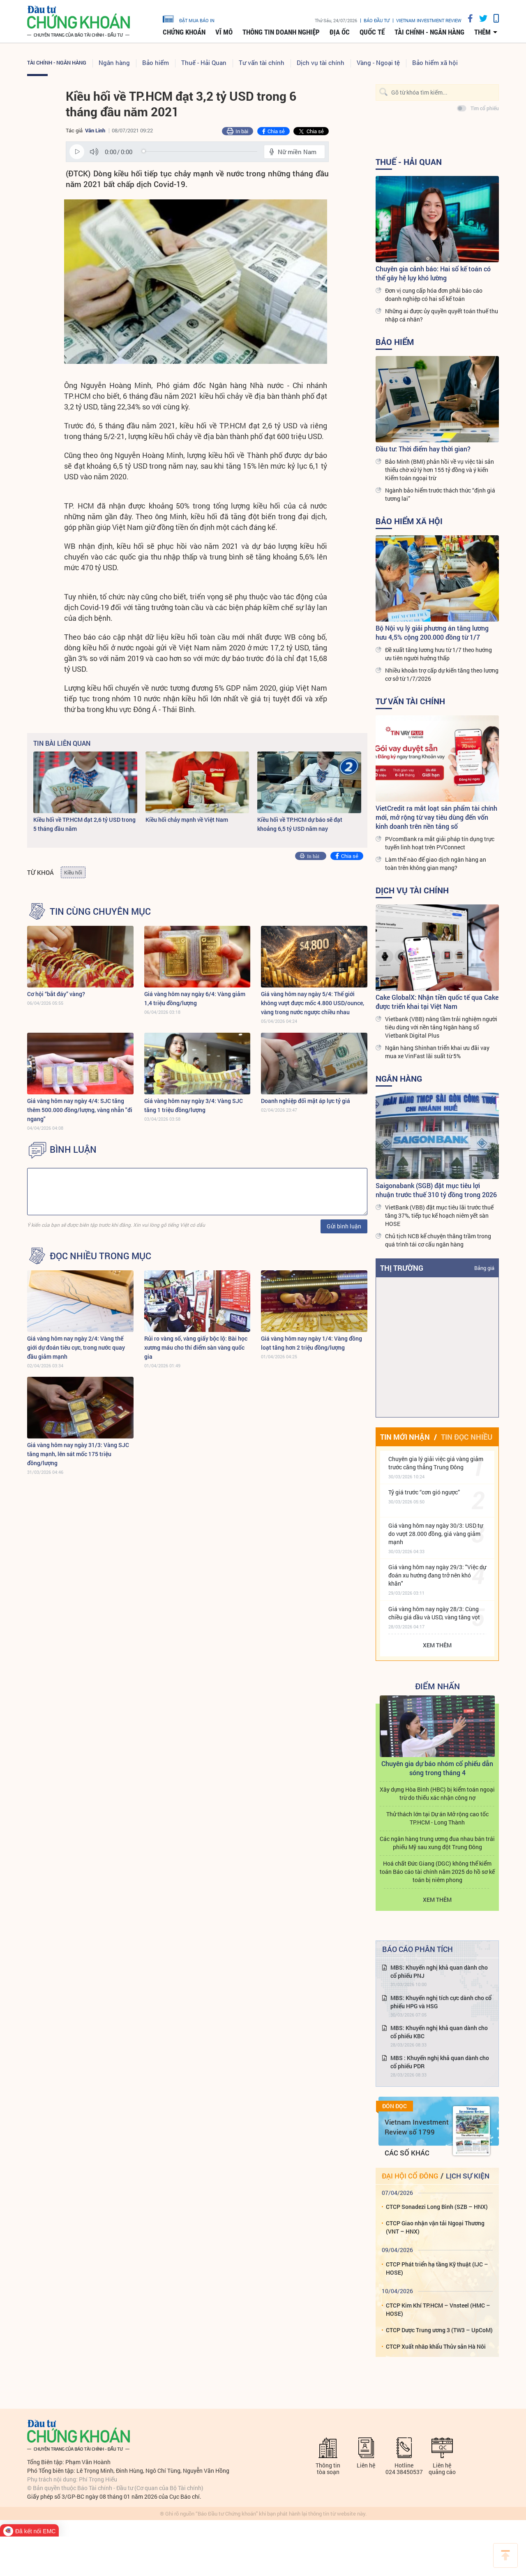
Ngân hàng (114, 62)
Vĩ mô (224, 32)
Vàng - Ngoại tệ (378, 62)
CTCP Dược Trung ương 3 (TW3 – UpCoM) (439, 2330)
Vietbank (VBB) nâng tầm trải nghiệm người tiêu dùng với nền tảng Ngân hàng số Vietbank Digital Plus (441, 1027)
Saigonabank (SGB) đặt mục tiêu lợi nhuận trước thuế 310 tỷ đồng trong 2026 (436, 1190)
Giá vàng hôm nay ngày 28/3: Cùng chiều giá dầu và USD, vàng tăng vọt (434, 1613)
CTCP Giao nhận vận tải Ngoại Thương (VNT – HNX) (435, 2227)
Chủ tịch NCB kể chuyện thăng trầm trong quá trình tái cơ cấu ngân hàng (438, 1240)
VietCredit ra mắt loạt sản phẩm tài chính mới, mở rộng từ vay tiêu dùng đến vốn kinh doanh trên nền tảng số (436, 817)
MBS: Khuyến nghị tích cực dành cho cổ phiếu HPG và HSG (440, 2002)
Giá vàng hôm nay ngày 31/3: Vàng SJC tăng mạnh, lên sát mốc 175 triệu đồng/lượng (78, 1454)
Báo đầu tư (377, 20)
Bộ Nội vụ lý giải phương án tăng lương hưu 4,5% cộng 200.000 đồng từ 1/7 (432, 632)
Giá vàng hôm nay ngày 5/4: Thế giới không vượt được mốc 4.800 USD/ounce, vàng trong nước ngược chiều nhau (312, 1003)
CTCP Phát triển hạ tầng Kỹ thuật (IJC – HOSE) (437, 2268)
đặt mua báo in (189, 18)
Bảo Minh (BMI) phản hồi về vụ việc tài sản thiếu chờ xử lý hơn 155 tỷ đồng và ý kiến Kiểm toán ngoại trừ (439, 470)
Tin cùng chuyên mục (100, 911)
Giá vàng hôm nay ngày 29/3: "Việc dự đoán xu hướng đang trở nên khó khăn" (437, 1575)
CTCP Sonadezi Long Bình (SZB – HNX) (437, 2207)
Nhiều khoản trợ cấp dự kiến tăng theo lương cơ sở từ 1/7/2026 (441, 674)
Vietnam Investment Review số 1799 (417, 2127)
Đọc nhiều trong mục (100, 1256)
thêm (482, 32)
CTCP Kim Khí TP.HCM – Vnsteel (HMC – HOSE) (438, 2309)
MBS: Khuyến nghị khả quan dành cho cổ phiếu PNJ (439, 1971)
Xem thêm (437, 1645)
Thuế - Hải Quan (203, 62)
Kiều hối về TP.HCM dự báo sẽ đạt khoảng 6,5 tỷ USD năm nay (299, 824)
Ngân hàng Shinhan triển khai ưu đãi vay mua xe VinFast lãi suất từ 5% (437, 1052)
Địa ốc (340, 32)
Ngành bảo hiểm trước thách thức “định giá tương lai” (440, 494)
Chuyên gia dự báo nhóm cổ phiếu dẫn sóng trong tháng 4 (437, 1768)
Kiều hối (73, 872)
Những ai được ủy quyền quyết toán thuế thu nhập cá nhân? (441, 315)
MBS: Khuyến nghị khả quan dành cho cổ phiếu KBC (439, 2032)
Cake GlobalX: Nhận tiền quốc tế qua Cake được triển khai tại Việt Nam (437, 1002)
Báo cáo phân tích (417, 1949)
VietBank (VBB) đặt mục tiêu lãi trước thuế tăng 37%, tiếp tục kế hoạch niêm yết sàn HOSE (439, 1215)
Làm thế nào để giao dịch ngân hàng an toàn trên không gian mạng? (435, 864)
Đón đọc (394, 2106)
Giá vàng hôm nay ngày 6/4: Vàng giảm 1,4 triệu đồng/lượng (194, 998)
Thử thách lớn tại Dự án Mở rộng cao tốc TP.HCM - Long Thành (437, 1818)
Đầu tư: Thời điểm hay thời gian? (423, 448)
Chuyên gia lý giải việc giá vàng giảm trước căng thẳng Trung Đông (435, 1463)
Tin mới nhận (405, 1437)
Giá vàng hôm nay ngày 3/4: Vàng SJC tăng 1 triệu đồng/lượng (193, 1105)
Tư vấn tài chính (261, 62)
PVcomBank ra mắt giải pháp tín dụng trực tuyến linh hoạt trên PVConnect (439, 843)
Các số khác (407, 2152)
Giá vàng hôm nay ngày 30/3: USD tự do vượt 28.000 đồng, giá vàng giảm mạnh (435, 1534)
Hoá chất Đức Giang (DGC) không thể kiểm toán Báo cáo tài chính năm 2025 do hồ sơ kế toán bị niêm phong (437, 1871)
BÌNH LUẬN (73, 1149)
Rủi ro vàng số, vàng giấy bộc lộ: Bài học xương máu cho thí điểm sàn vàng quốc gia (195, 1347)
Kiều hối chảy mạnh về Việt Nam (186, 819)
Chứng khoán (184, 32)
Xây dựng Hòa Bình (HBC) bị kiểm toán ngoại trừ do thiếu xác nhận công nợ (437, 1793)
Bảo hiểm (155, 62)
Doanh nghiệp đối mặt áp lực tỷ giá (305, 1101)
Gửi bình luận (344, 1226)
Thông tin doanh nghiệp (281, 32)
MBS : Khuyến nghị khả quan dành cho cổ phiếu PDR (439, 2062)
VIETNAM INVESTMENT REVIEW (428, 20)
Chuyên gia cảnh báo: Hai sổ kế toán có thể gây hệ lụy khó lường (433, 273)
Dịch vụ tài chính (320, 62)
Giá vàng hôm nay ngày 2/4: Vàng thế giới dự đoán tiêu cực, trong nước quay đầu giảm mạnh (76, 1347)
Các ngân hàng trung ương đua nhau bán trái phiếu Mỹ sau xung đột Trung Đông (437, 1843)
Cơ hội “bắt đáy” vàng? (56, 994)
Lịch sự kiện (467, 2176)
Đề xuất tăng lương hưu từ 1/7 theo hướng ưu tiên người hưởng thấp (438, 654)
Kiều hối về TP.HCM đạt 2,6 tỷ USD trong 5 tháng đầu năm (84, 824)
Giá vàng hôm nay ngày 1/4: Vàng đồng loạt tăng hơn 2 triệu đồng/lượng (311, 1342)
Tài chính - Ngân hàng (429, 32)
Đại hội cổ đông (410, 2176)
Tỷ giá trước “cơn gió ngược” (424, 1492)
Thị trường (401, 1268)
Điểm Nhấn (437, 1686)
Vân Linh (95, 130)
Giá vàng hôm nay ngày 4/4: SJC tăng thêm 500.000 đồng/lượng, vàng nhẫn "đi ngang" (79, 1110)
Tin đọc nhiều (466, 1437)
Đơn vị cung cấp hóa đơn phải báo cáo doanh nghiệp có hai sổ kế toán (433, 295)
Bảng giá (484, 1268)
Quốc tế (372, 32)
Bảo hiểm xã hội (435, 62)
